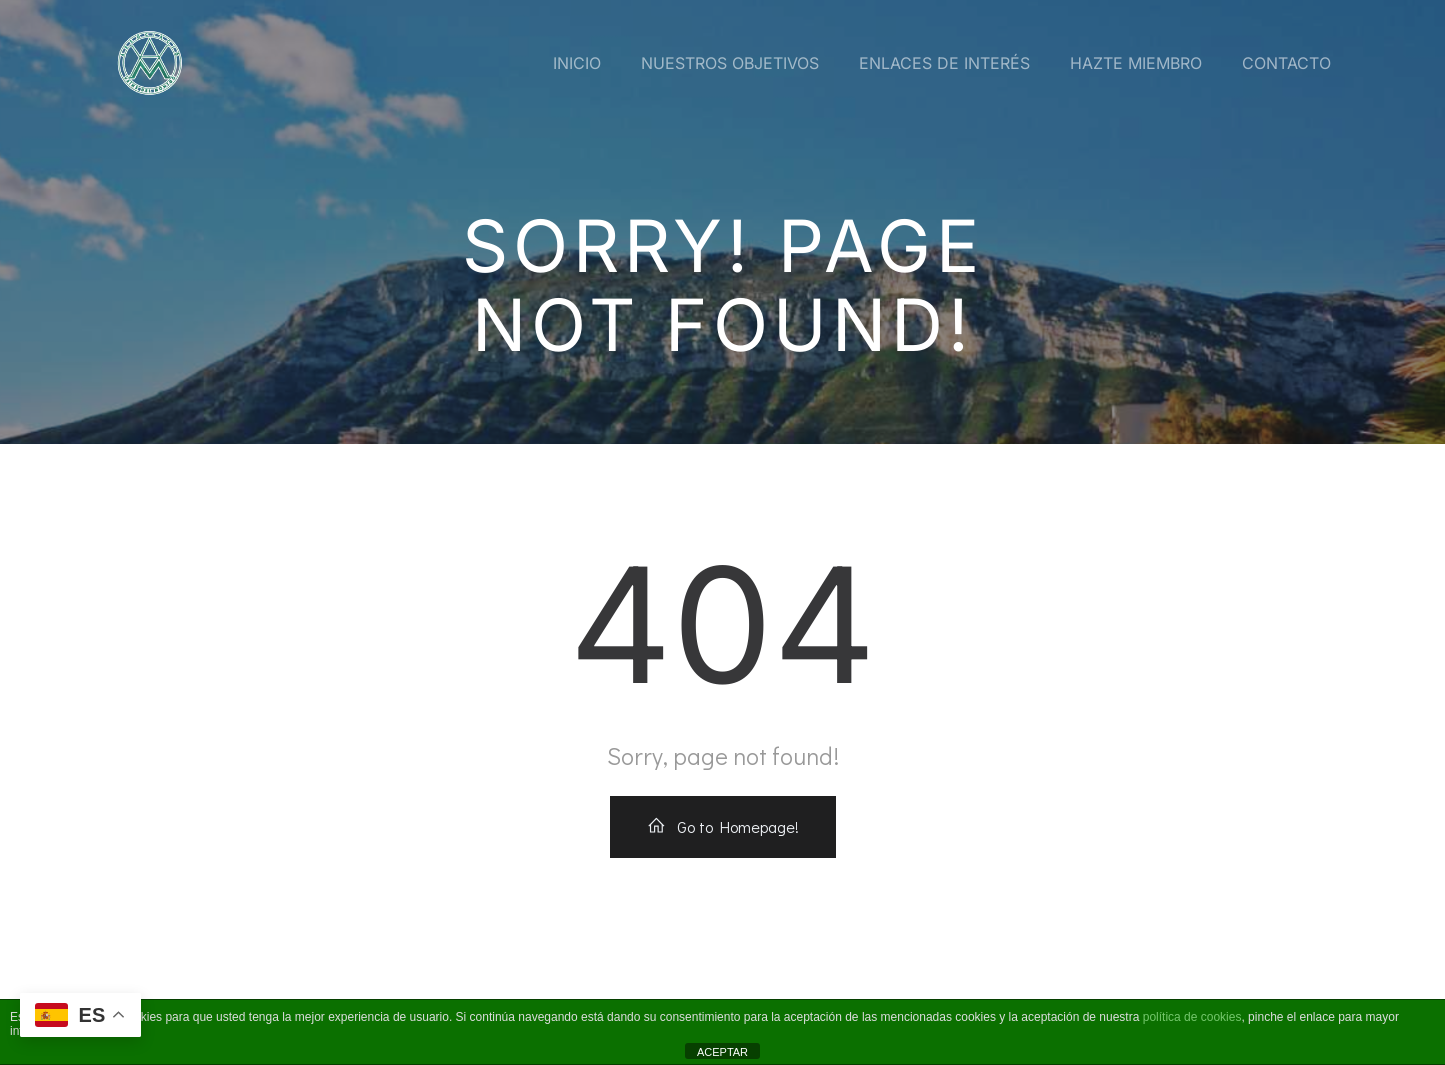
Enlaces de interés (944, 63)
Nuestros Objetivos (730, 63)
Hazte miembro (1136, 63)
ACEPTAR (722, 1052)
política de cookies (1192, 1017)
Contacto (1286, 63)
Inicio (577, 63)
